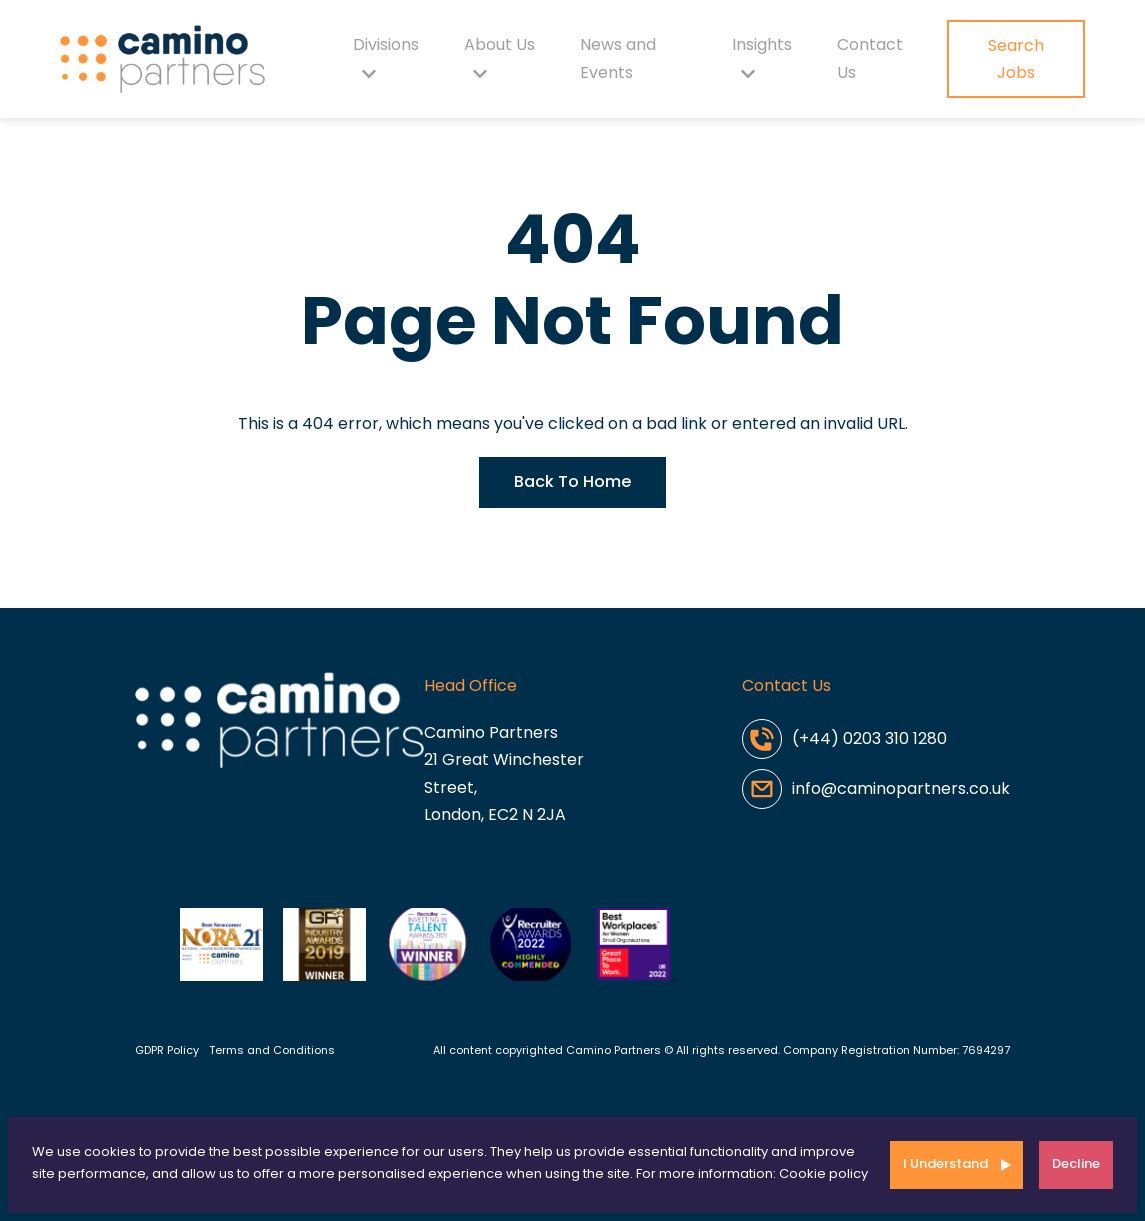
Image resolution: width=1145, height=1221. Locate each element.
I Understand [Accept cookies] (945, 1163)
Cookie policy (823, 1173)
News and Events (618, 58)
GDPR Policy (167, 1050)
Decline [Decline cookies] (1076, 1163)
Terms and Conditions (272, 1050)
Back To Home (572, 481)
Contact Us (870, 58)
